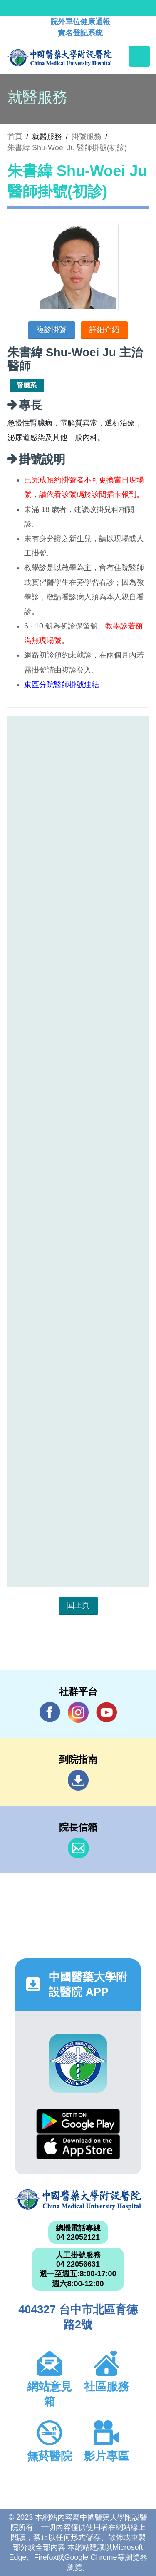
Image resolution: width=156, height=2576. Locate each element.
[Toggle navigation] (139, 56)
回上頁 (78, 1605)
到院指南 (78, 1780)
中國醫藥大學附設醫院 (78, 2199)
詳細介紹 (104, 329)
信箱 (78, 1848)
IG (78, 1712)
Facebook (50, 1712)
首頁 (14, 136)
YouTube (106, 1712)
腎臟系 (27, 385)
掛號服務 (87, 136)
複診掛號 (52, 329)
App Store (78, 2146)
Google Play (78, 2121)
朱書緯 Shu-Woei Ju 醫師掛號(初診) (67, 148)
